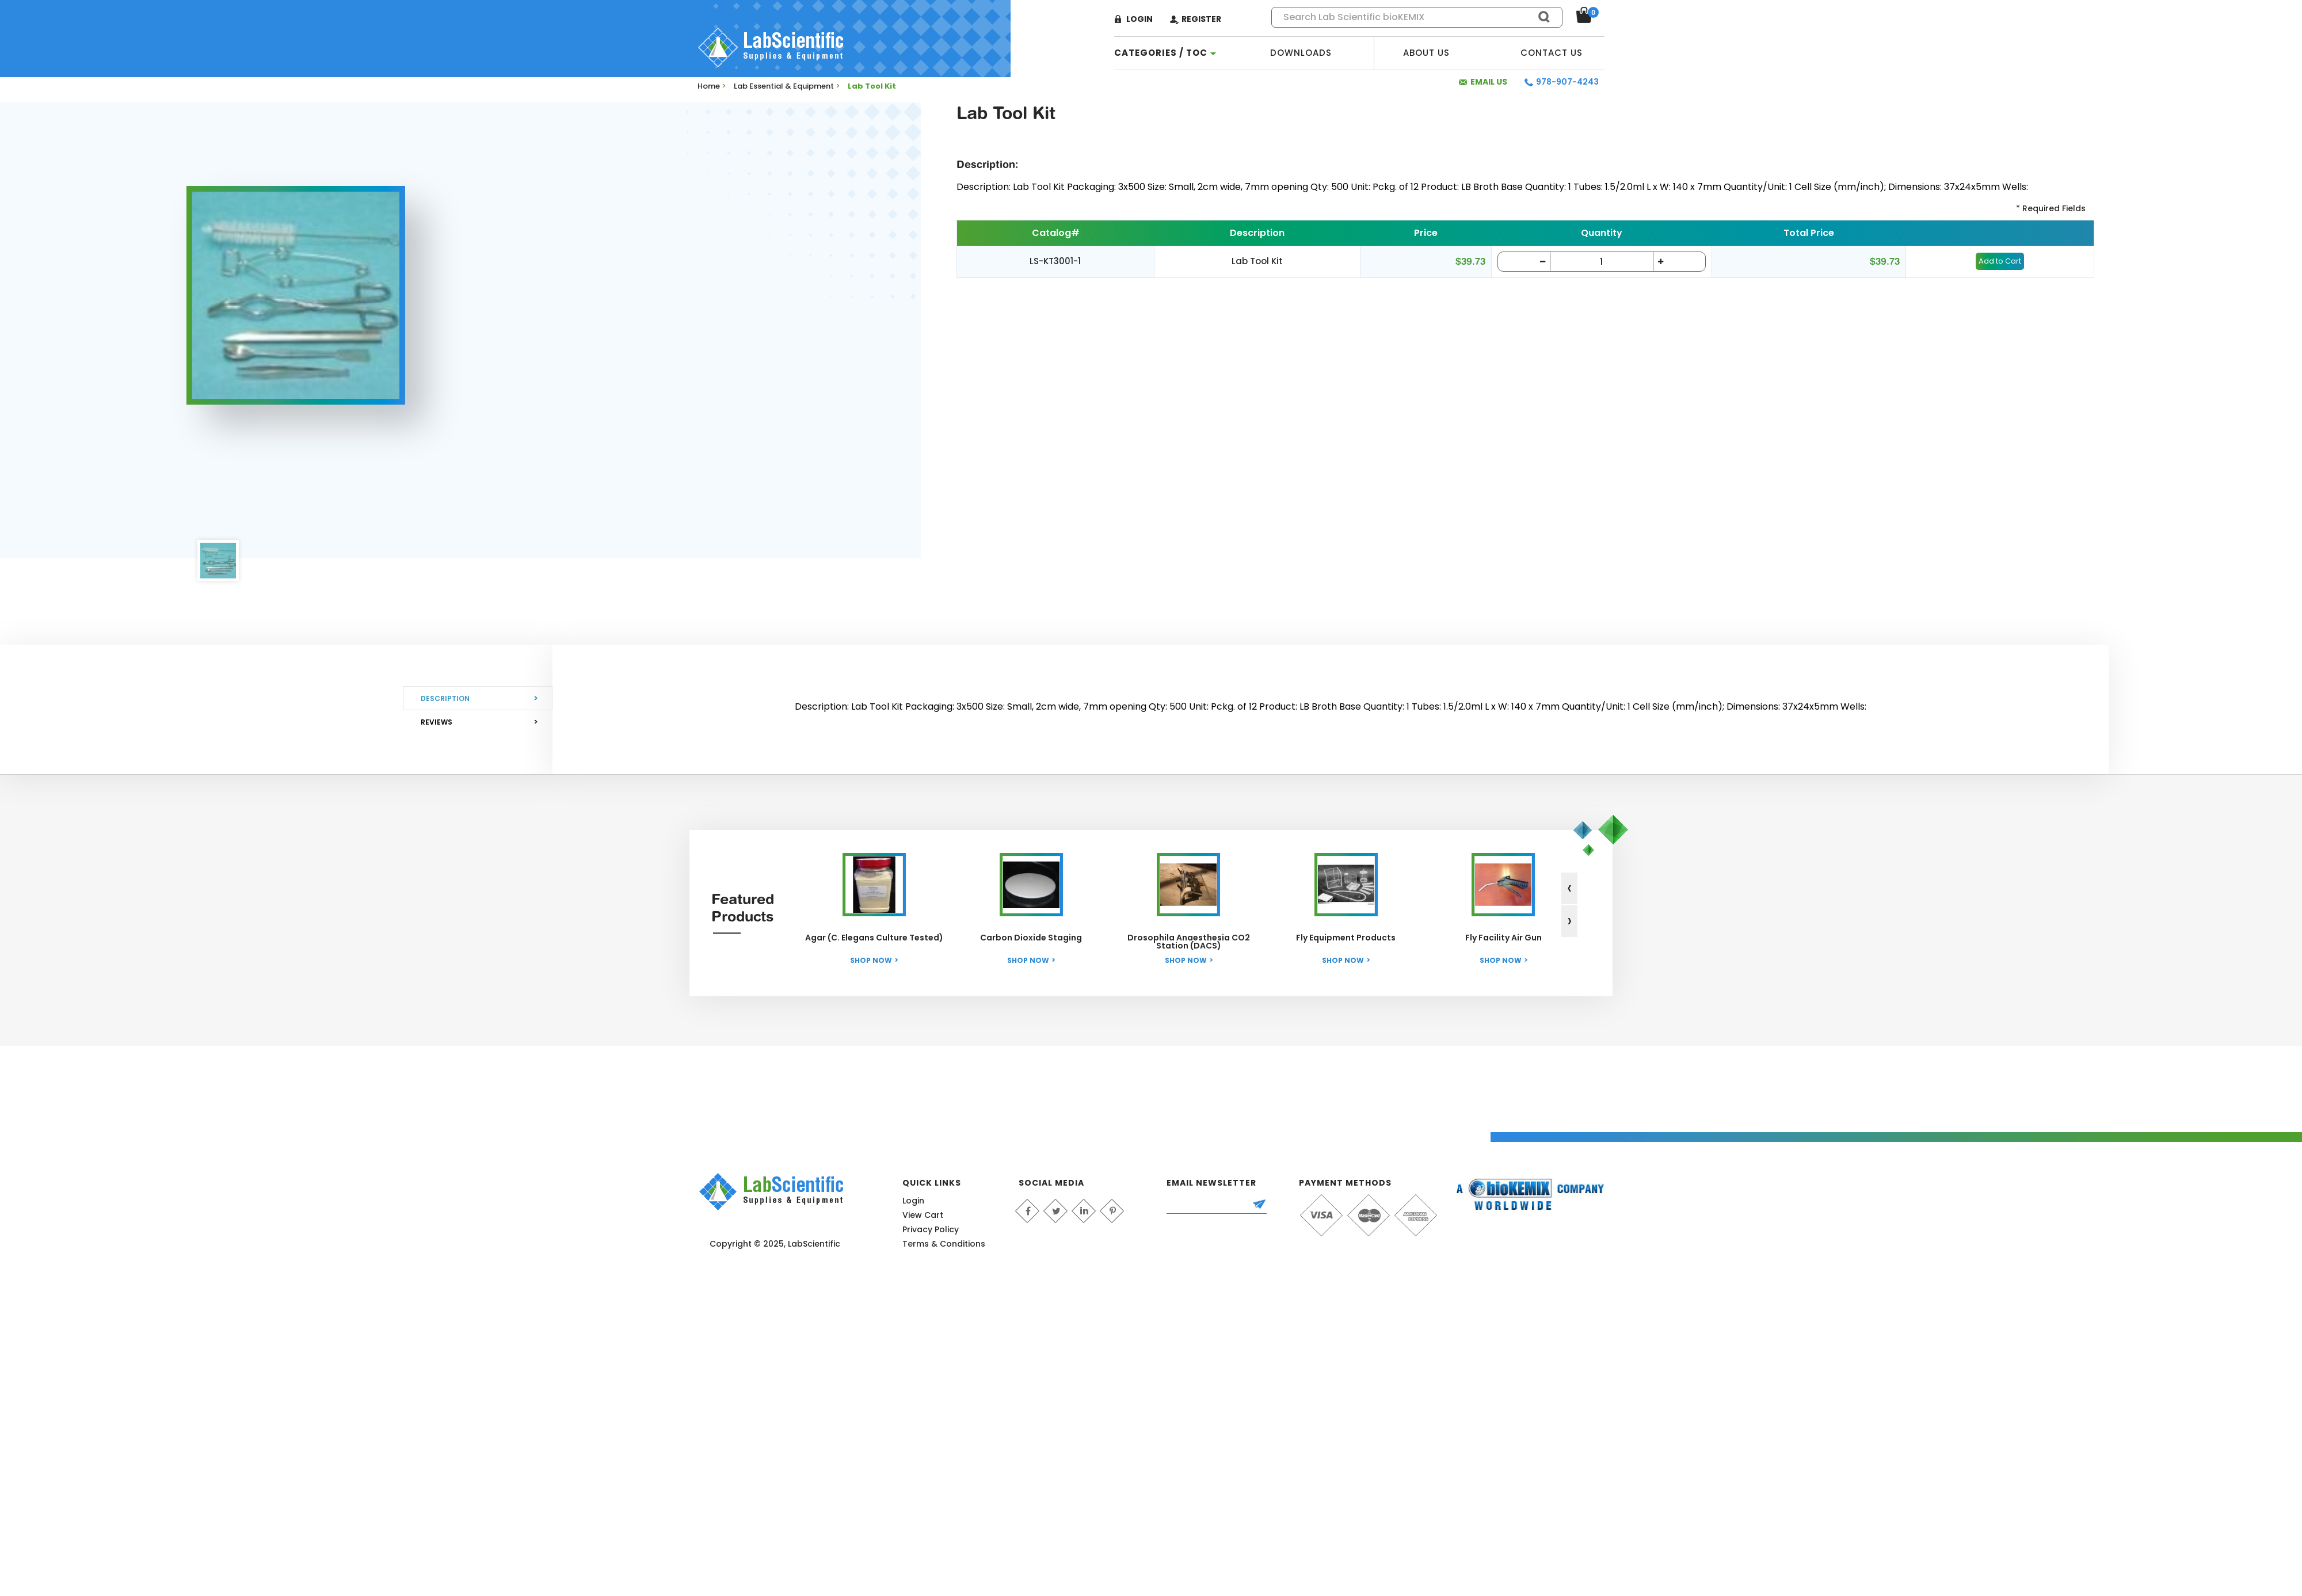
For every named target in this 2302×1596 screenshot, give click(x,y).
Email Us (1488, 81)
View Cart (922, 1215)
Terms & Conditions (943, 1244)
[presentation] (1569, 888)
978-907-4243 (1567, 81)
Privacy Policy (930, 1229)
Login (1139, 19)
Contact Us (1551, 53)
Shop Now (871, 960)
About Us (1426, 53)
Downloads (1301, 53)
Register (1201, 19)
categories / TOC (1160, 53)
